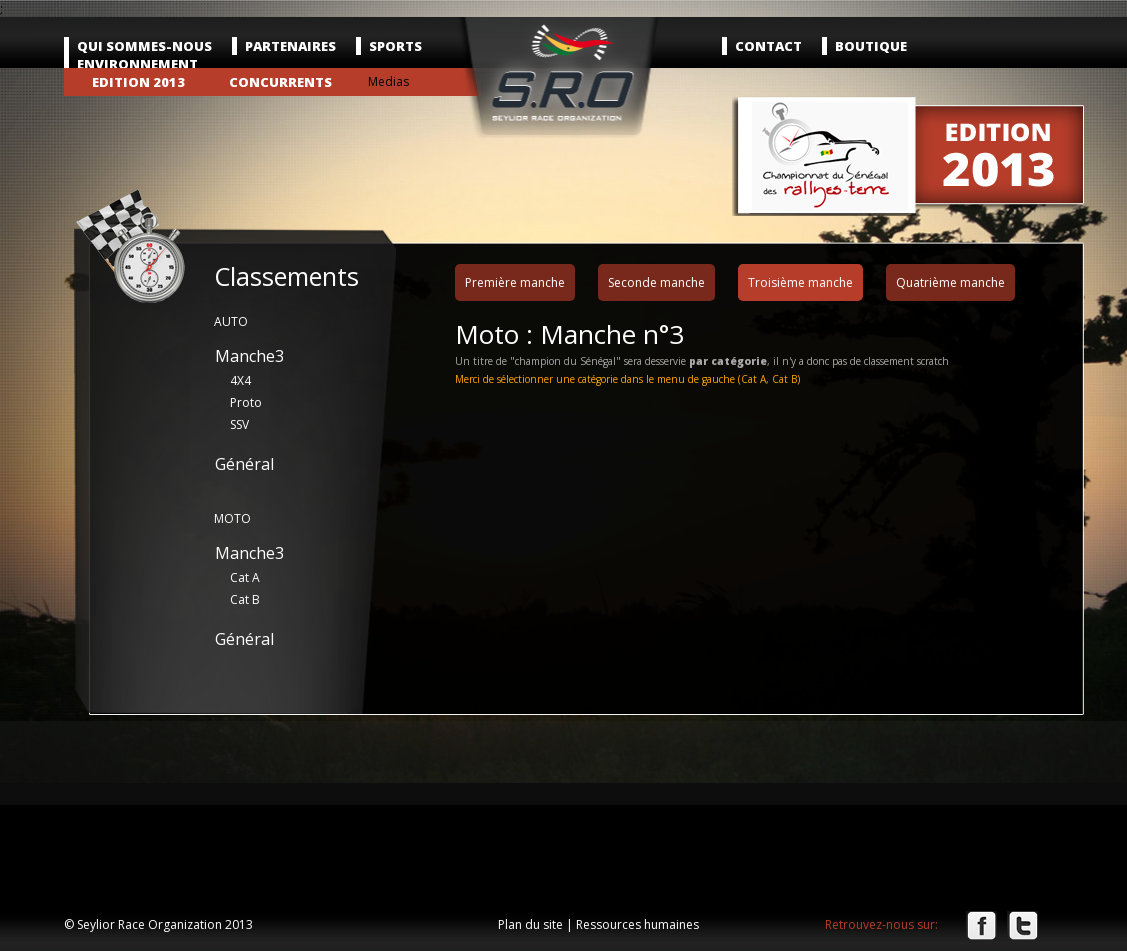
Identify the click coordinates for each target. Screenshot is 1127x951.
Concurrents (280, 82)
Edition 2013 (138, 82)
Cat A (245, 577)
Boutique (871, 46)
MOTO (232, 518)
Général (244, 464)
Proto (246, 402)
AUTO (231, 321)
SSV (239, 424)
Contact (768, 46)
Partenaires (290, 46)
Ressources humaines (637, 924)
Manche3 (249, 356)
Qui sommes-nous (144, 46)
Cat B (245, 599)
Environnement (137, 64)
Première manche (515, 282)
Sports (395, 46)
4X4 (240, 380)
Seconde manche (656, 282)
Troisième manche (800, 282)
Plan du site (530, 924)
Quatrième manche (950, 282)
